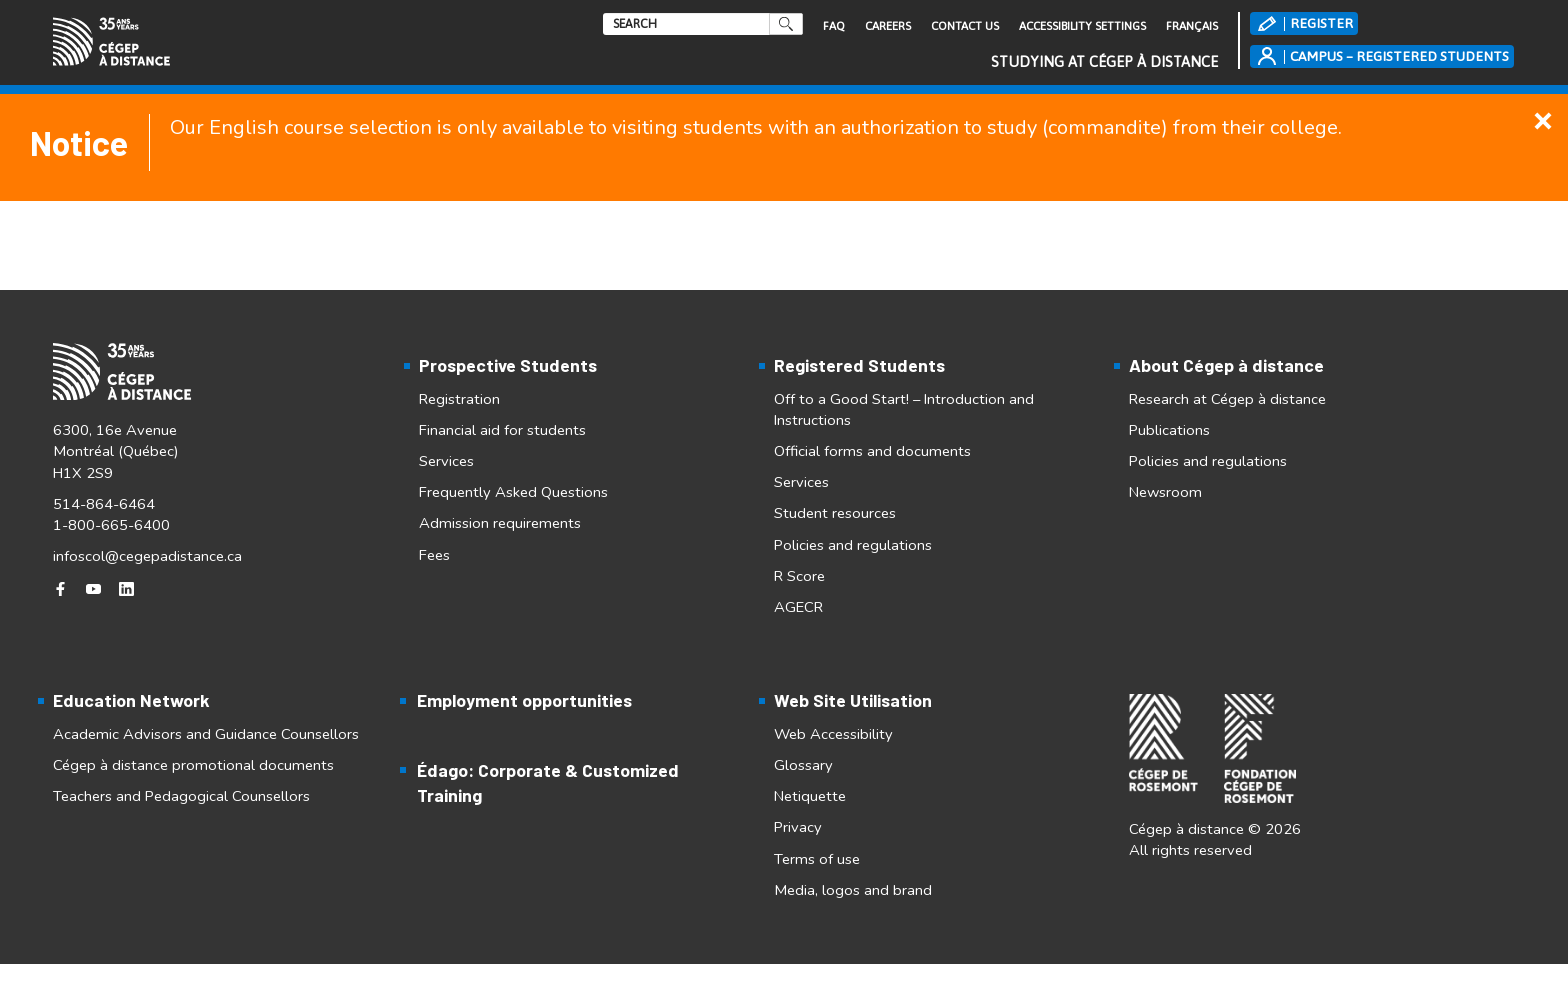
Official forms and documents (872, 451)
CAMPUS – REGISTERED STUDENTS (1399, 56)
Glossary (803, 765)
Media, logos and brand (853, 890)
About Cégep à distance (1226, 365)
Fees (434, 555)
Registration (459, 399)
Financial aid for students (502, 430)
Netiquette (810, 796)
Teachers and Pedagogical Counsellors (181, 796)
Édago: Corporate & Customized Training (548, 782)
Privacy (798, 827)
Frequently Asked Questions (513, 492)
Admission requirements (500, 523)
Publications (1169, 430)
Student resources (835, 513)
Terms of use (817, 859)
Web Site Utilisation (853, 700)
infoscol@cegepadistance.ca (147, 550)
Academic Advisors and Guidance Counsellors (206, 734)
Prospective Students (508, 365)
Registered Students (859, 365)
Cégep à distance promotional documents (193, 765)
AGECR (798, 607)
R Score (799, 576)
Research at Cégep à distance (1227, 399)
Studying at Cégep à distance (1104, 61)
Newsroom (1165, 492)
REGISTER (1321, 23)
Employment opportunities (524, 700)
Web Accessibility (833, 734)
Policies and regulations (853, 545)
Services (446, 461)
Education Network (131, 700)
